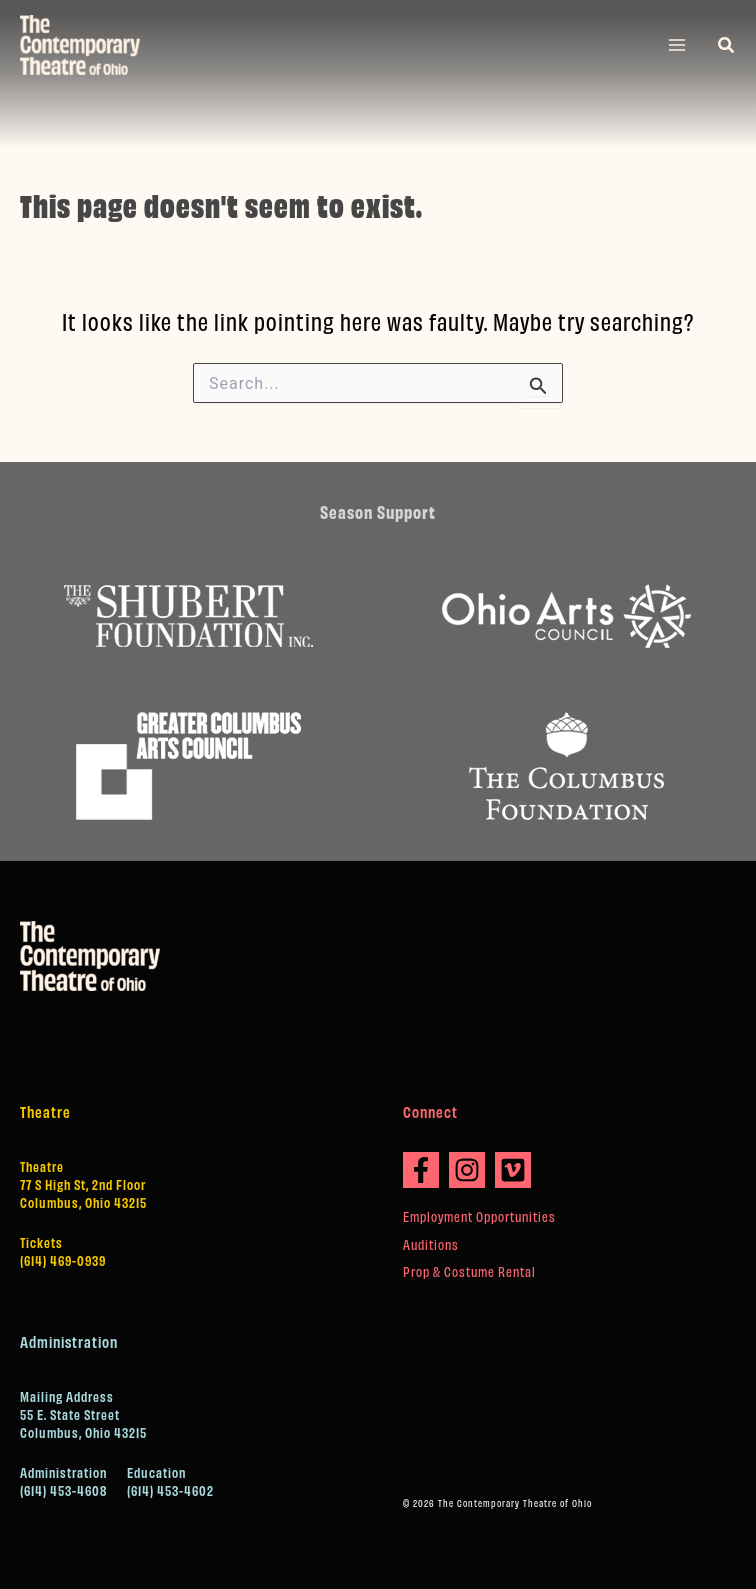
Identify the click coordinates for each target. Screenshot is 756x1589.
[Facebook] (421, 1170)
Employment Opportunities (479, 1216)
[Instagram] (467, 1170)
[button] (727, 45)
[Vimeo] (513, 1170)
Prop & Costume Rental (469, 1271)
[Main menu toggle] (677, 45)
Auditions (431, 1244)
